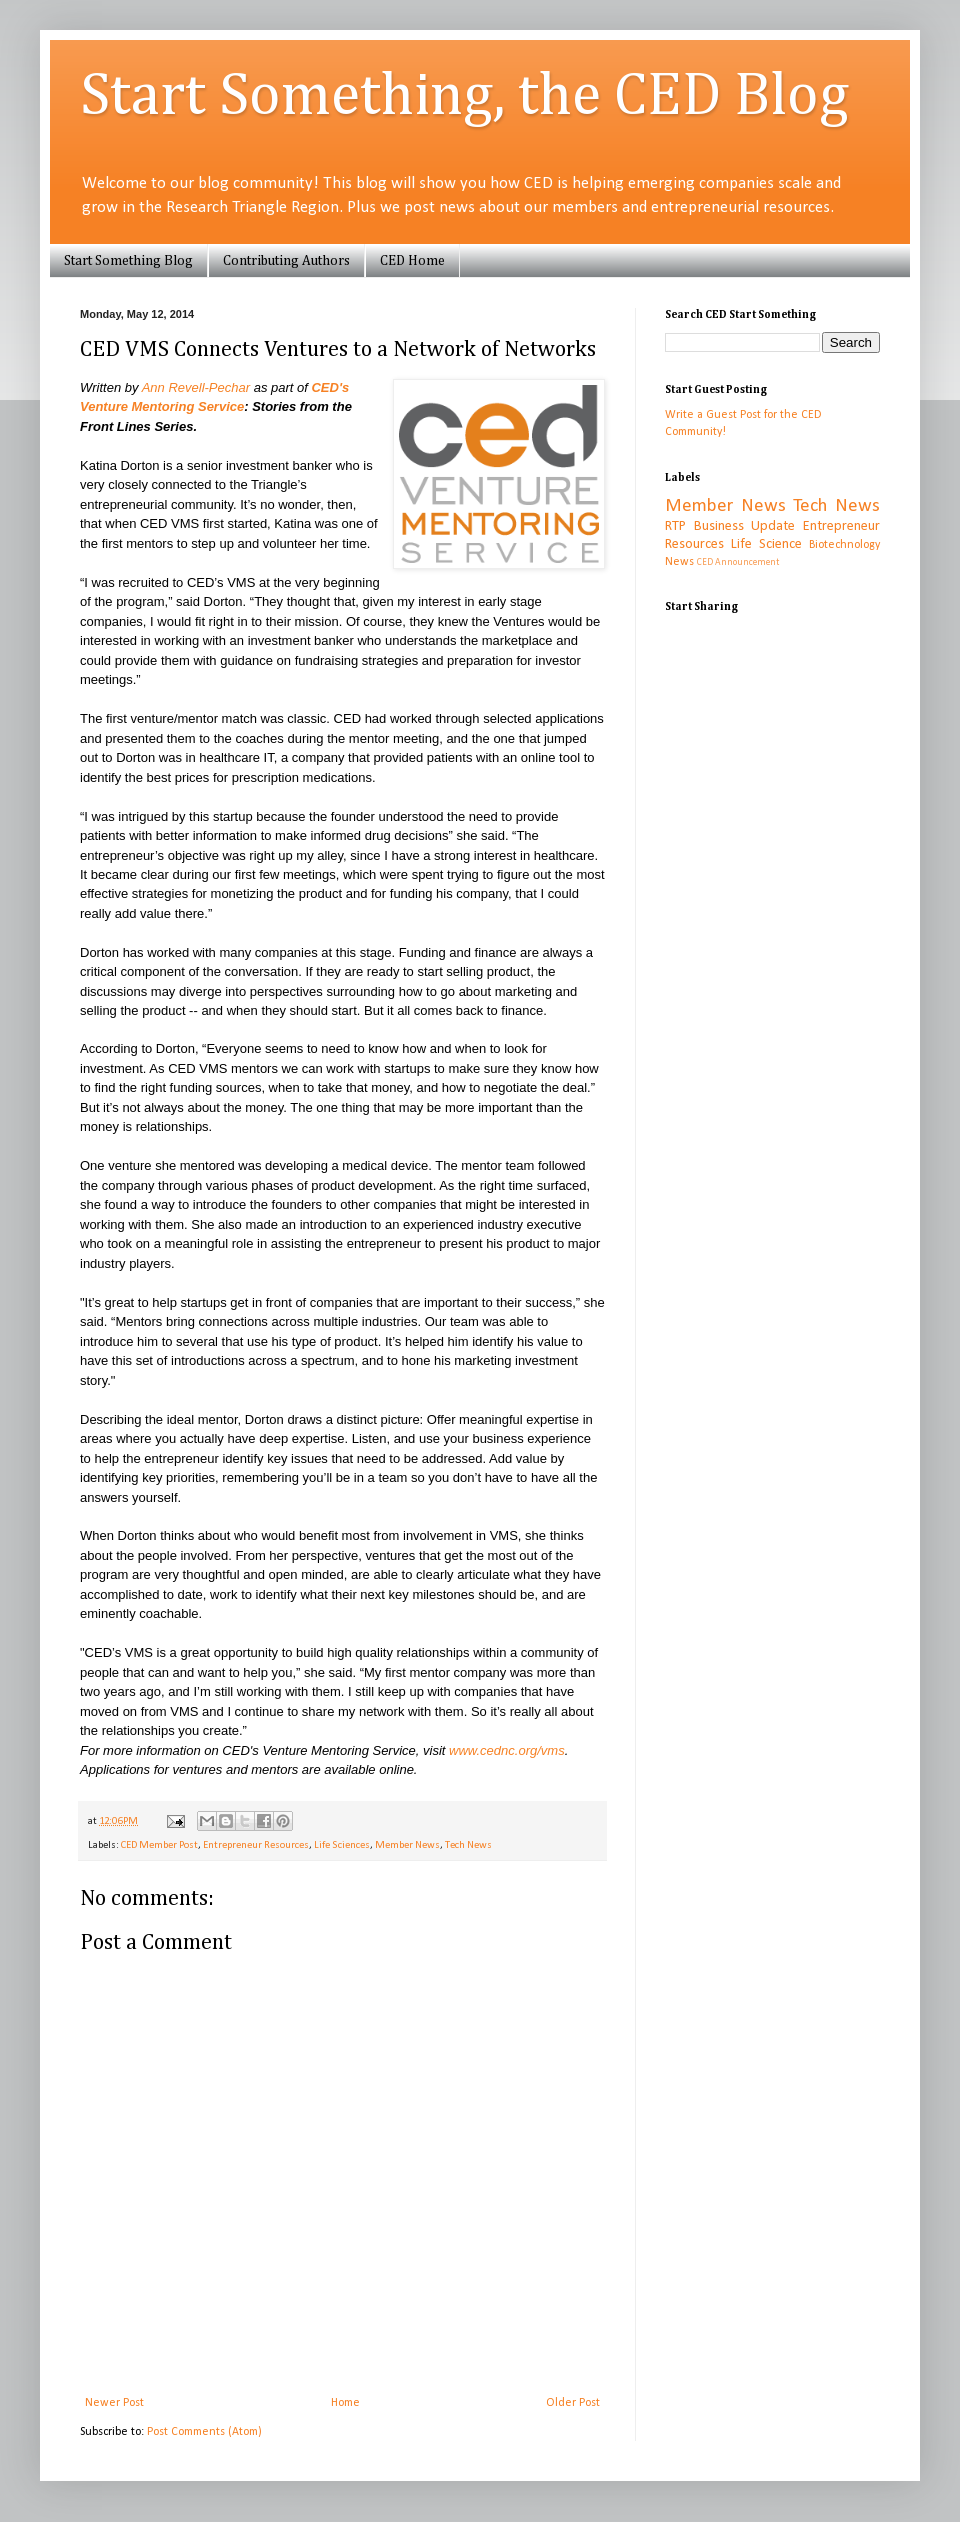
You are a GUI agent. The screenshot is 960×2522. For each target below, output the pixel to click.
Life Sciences (342, 1845)
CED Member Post (159, 1845)
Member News (407, 1845)
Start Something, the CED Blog (464, 97)
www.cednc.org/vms (507, 1750)
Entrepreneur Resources (256, 1845)
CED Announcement (738, 562)
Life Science (766, 544)
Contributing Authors (286, 261)
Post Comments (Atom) (204, 2432)
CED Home (412, 261)
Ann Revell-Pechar (196, 387)
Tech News (468, 1845)
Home (345, 2403)
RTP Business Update (730, 526)
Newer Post (114, 2403)
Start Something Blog (128, 261)
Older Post (573, 2403)
